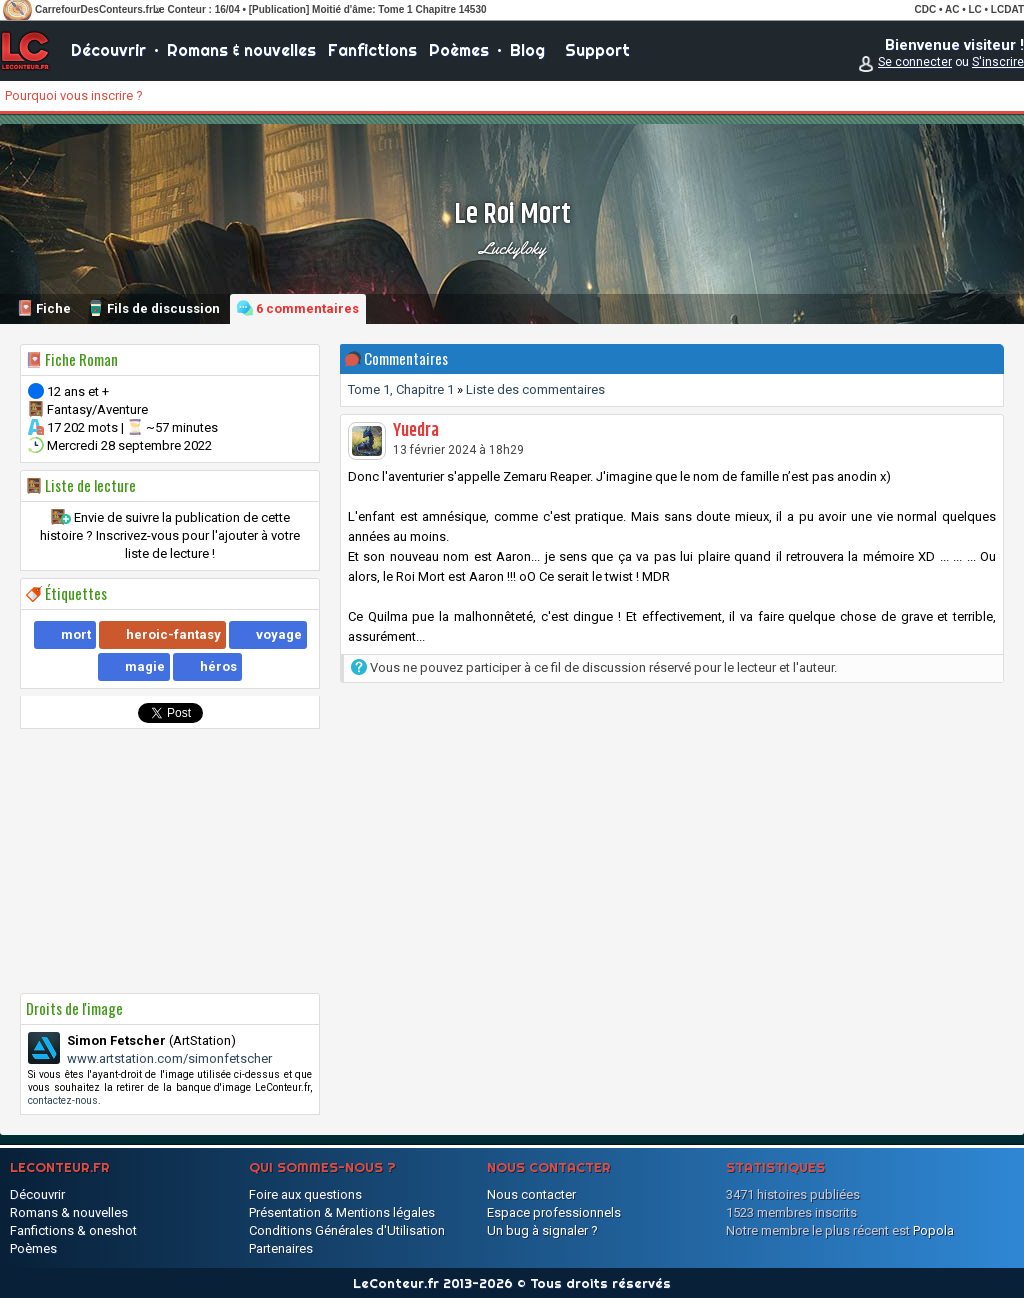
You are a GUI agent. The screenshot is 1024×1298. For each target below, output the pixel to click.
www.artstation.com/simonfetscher (169, 1058)
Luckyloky (512, 248)
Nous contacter (531, 1194)
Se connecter (915, 62)
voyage (279, 634)
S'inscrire (998, 62)
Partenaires (281, 1248)
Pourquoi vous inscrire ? (74, 95)
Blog (527, 50)
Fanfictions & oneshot (73, 1230)
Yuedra (416, 431)
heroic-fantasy (173, 634)
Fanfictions (372, 50)
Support (597, 50)
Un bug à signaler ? (542, 1230)
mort (76, 634)
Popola (933, 1230)
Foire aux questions (305, 1194)
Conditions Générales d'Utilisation (347, 1230)
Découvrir (108, 50)
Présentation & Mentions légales (342, 1212)
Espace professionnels (554, 1212)
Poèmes (459, 50)
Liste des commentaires (535, 389)
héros (218, 666)
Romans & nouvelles (241, 50)
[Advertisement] (170, 861)
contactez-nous (63, 1100)
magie (145, 666)
